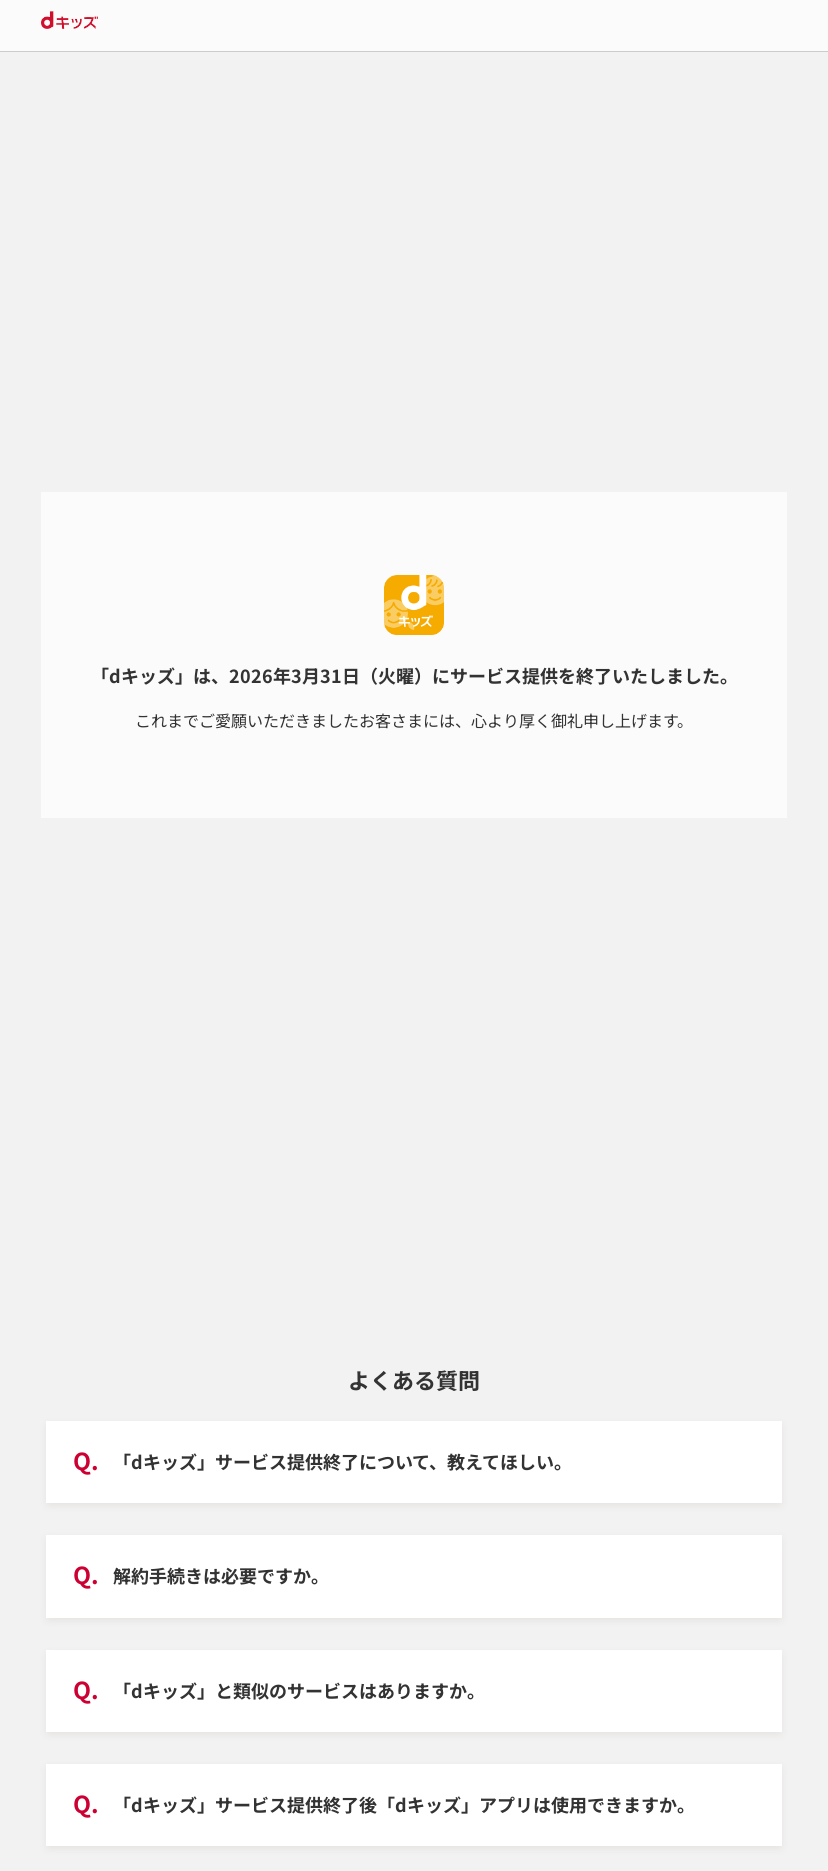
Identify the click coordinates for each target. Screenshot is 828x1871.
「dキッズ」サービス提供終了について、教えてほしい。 (342, 1461)
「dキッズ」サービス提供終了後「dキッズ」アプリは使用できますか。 (404, 1804)
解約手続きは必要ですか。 (221, 1575)
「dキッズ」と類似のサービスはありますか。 (299, 1690)
